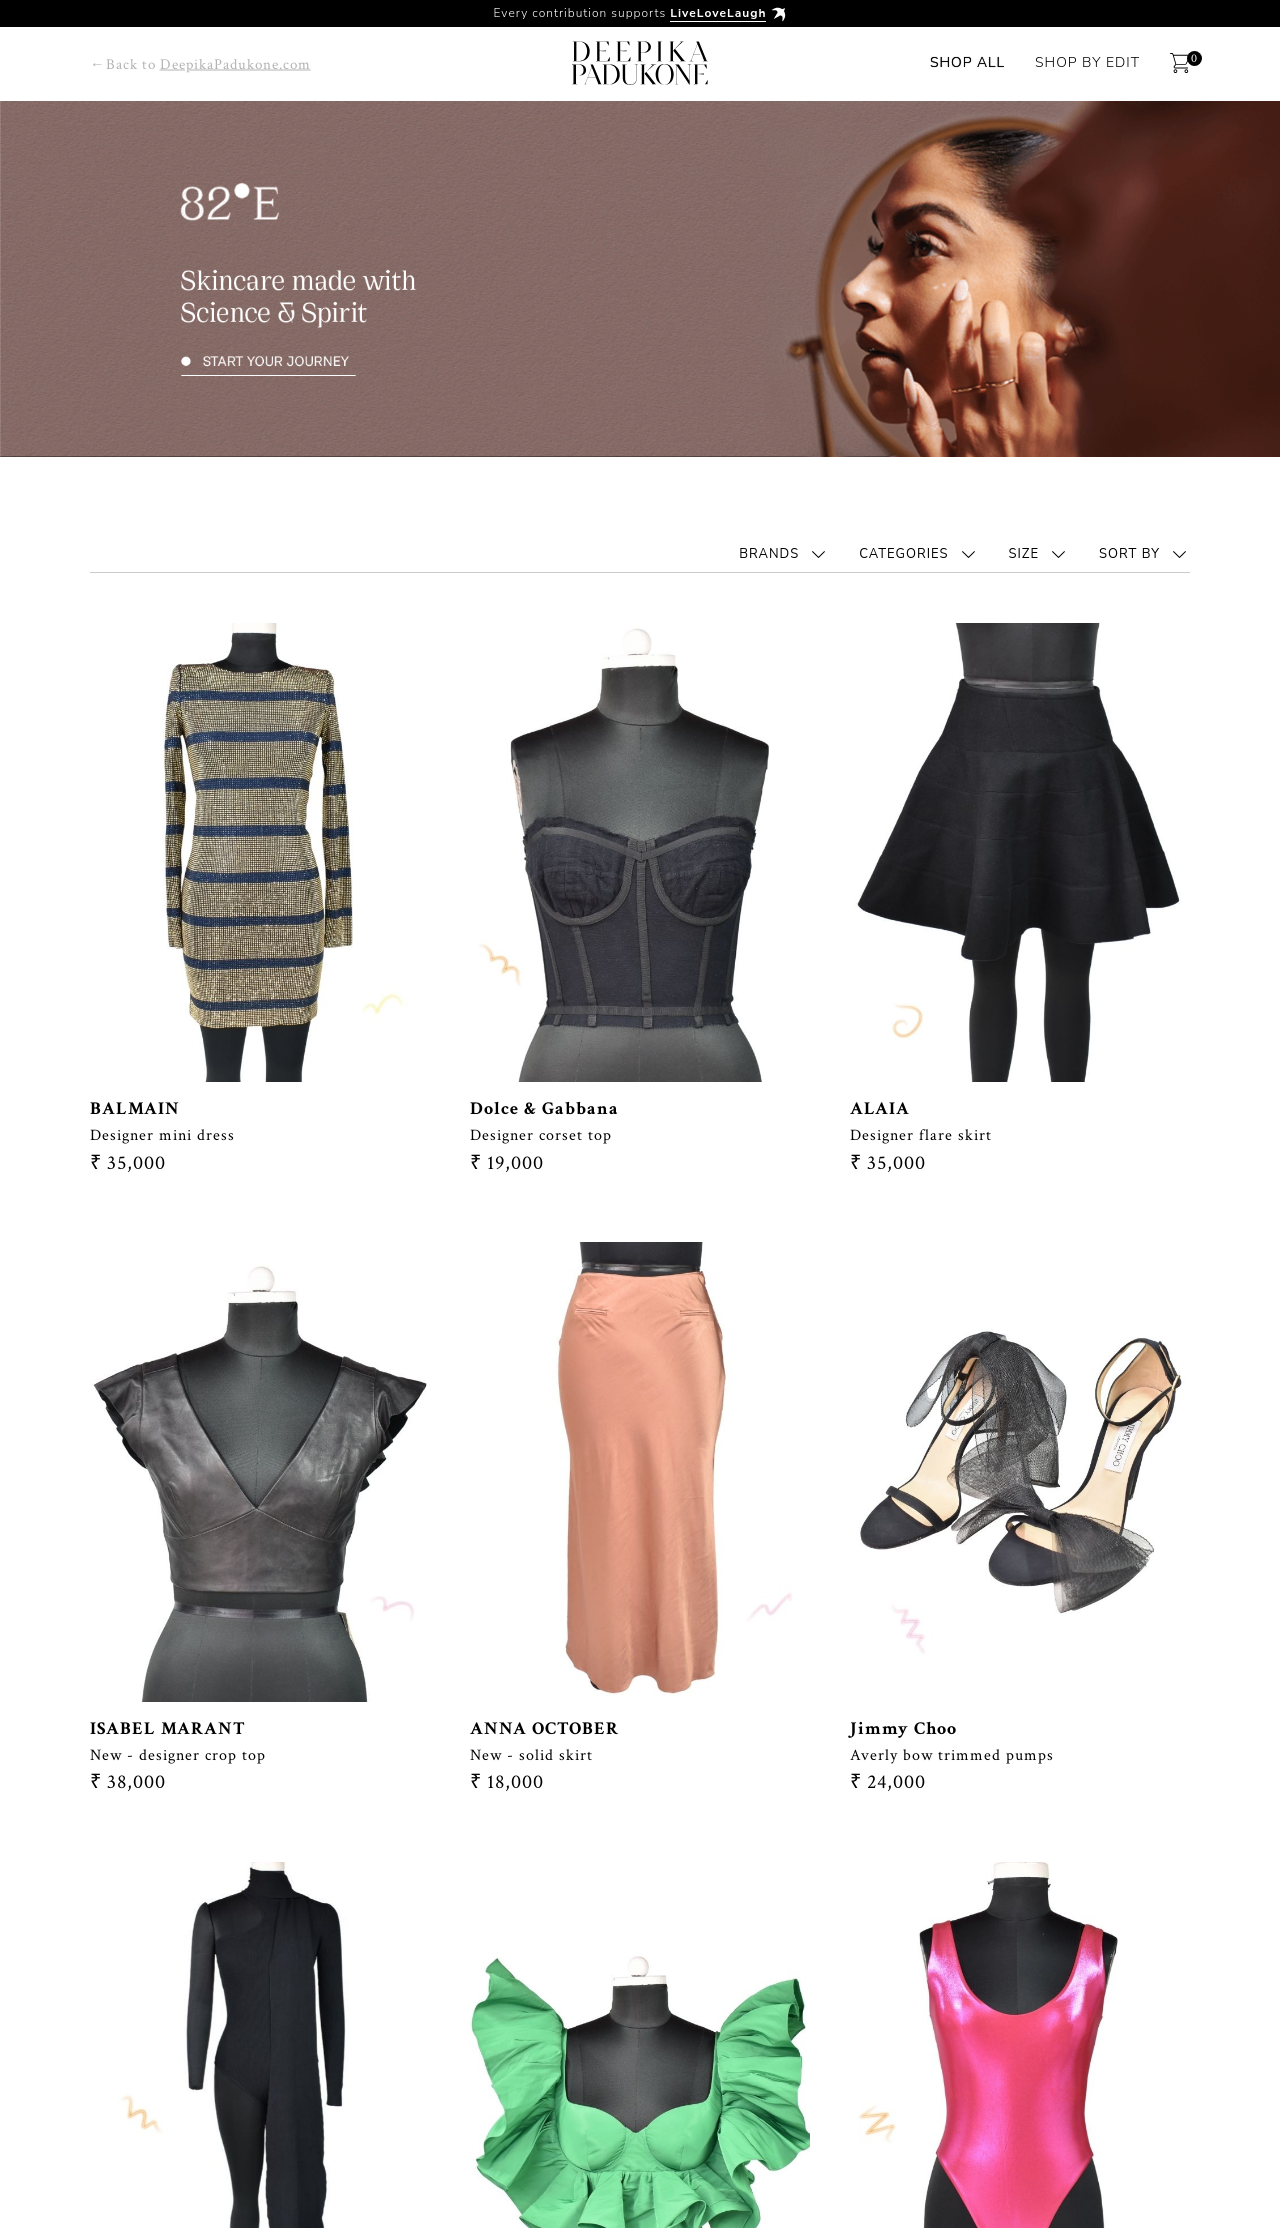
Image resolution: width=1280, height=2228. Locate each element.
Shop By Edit (1087, 62)
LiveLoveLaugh (718, 13)
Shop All (967, 62)
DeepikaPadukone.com (235, 64)
